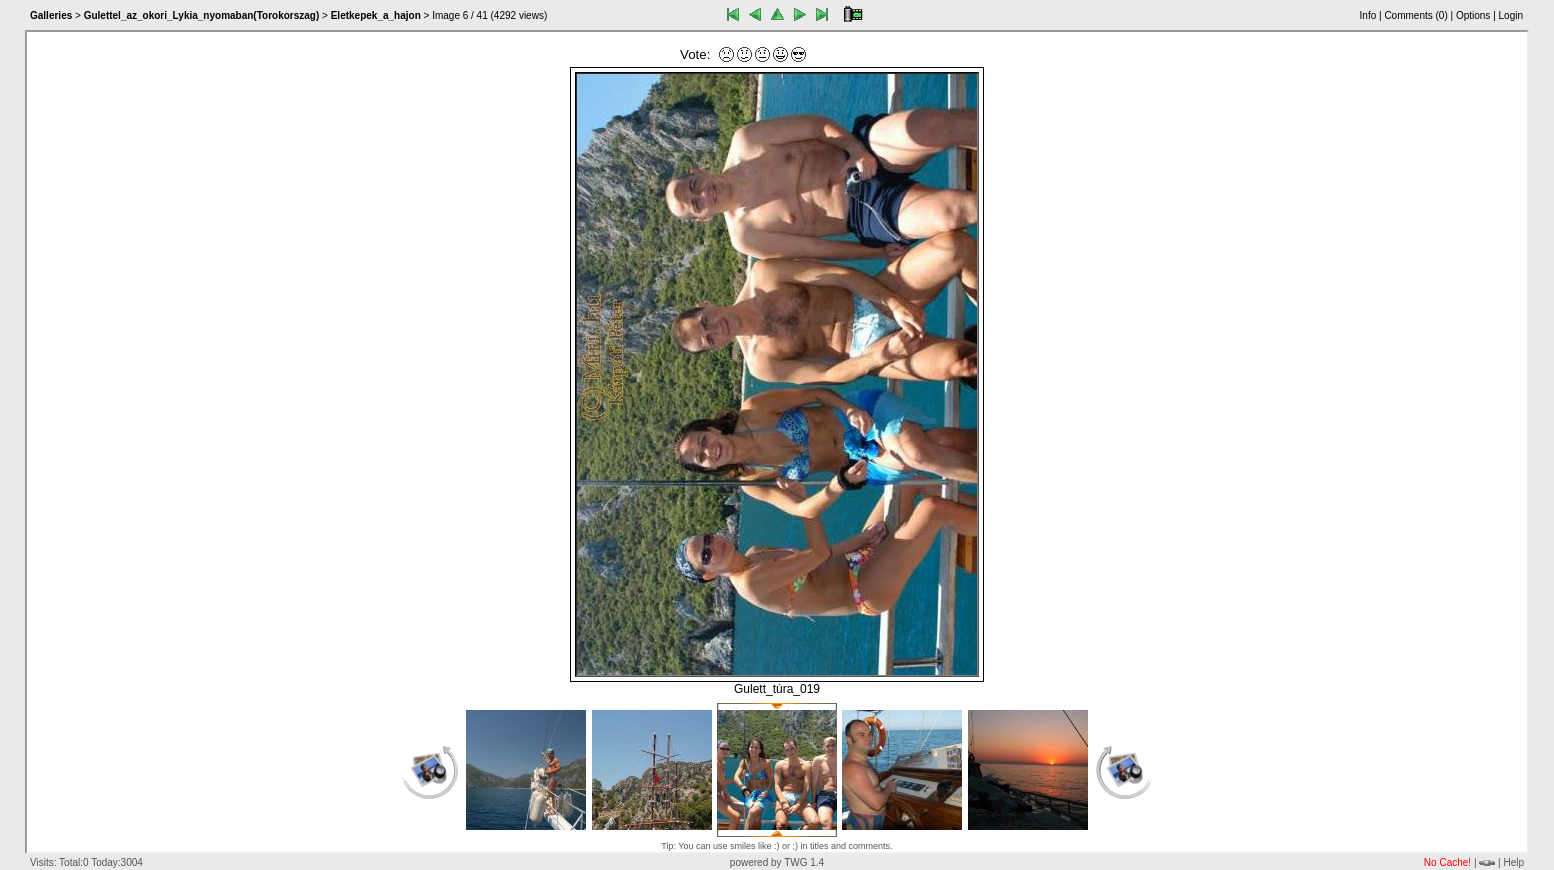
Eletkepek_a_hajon (376, 15)
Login (1511, 15)
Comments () (1415, 15)
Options (1473, 15)
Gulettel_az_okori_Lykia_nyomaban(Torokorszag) (202, 15)
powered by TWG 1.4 (777, 862)
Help (1513, 862)
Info (1368, 15)
